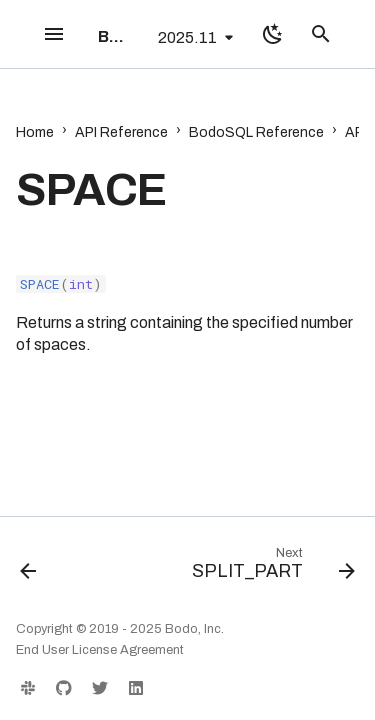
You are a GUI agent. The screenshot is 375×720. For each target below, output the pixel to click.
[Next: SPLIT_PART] (271, 568)
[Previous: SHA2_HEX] (28, 568)
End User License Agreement (100, 650)
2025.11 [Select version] (187, 37)
